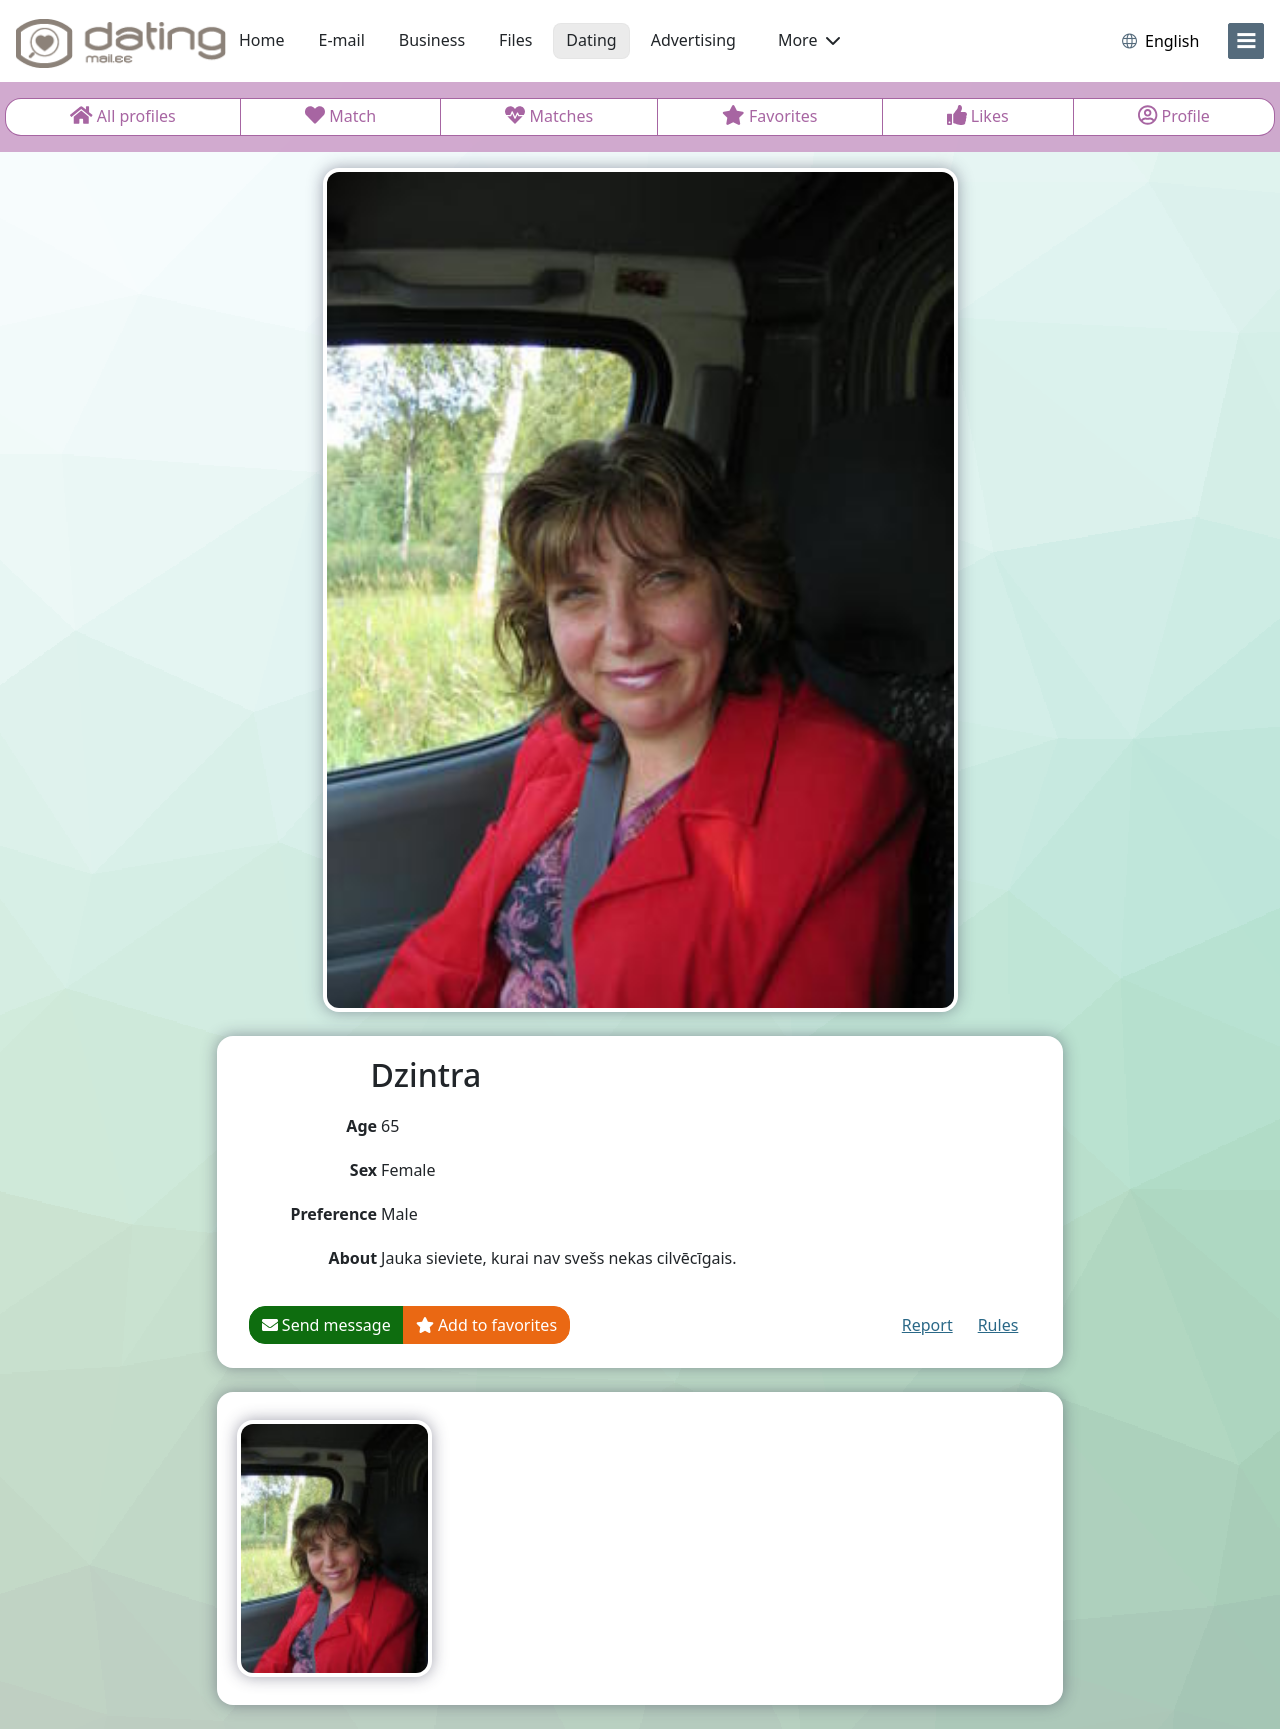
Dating (591, 40)
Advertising (693, 40)
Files (515, 40)
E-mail (342, 40)
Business (432, 40)
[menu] (1246, 41)
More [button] (809, 40)
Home (262, 40)
